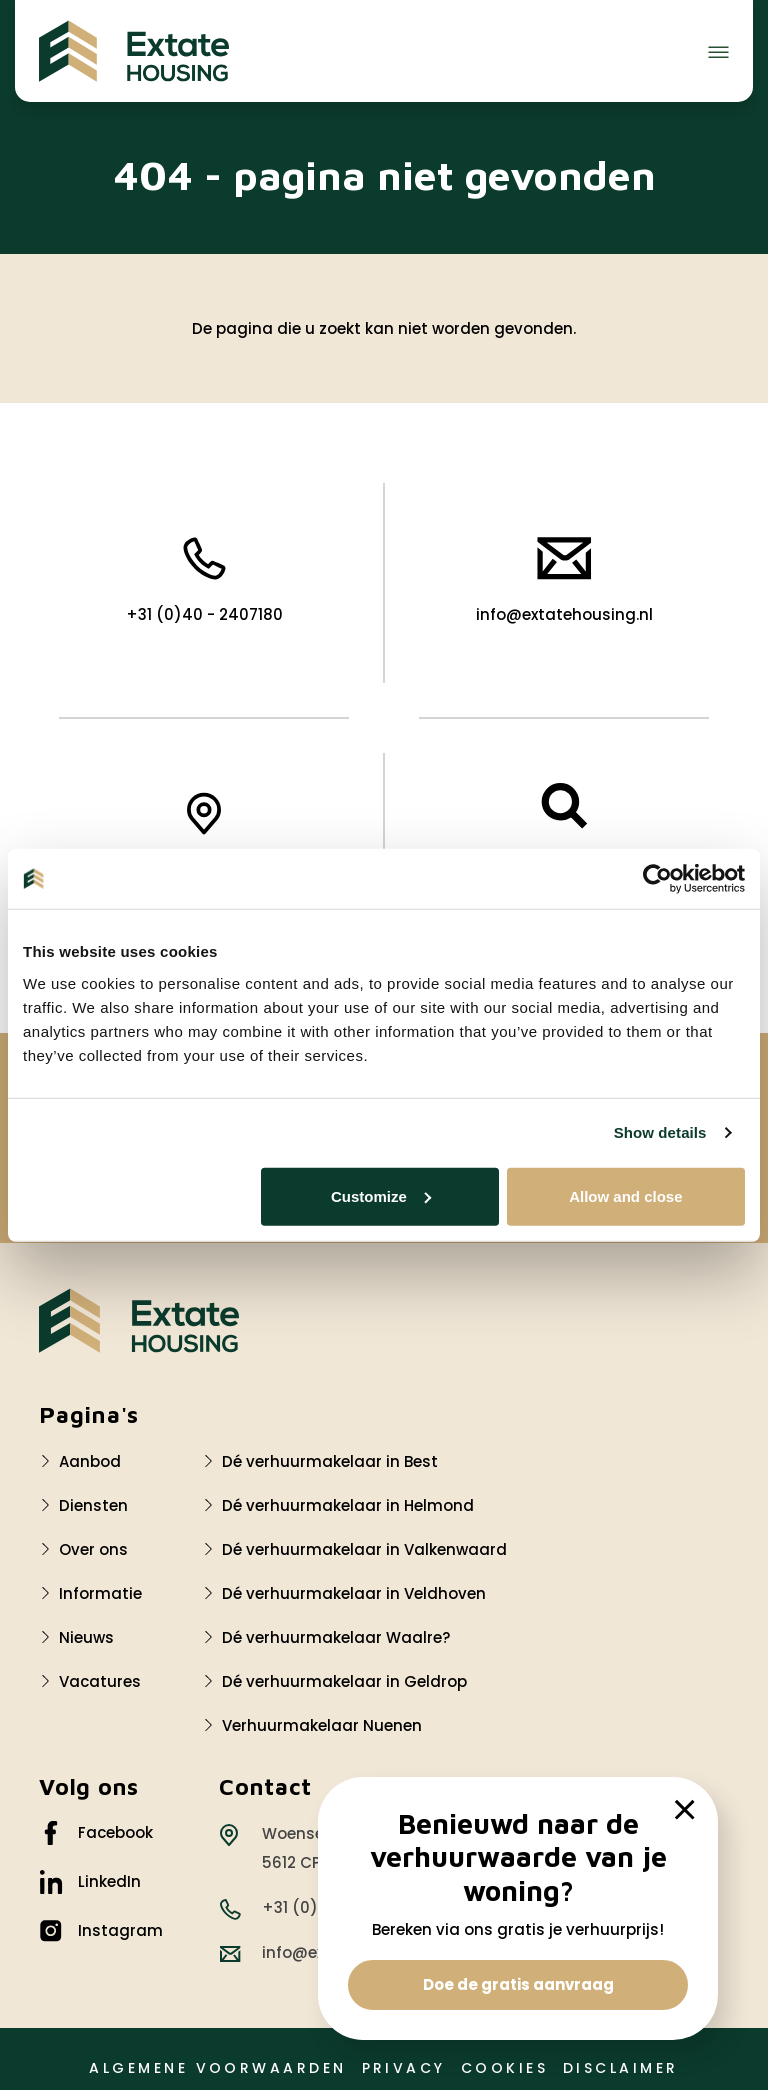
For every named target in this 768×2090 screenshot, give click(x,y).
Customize (381, 1195)
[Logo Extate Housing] (139, 1320)
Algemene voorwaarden (217, 2068)
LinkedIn (90, 1882)
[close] (685, 1810)
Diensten (93, 1505)
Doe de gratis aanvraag (518, 1984)
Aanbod (90, 1461)
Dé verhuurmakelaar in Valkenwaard (364, 1549)
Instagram (101, 1931)
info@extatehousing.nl (564, 581)
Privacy (404, 2068)
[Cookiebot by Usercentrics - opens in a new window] (657, 879)
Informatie (100, 1593)
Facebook (96, 1833)
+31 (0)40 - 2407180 (204, 581)
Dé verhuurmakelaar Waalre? (336, 1637)
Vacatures (100, 1681)
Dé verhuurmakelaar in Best (330, 1461)
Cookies (504, 2068)
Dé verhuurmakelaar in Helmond (348, 1505)
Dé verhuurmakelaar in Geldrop (344, 1681)
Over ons (93, 1549)
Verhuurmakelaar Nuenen (322, 1725)
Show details (660, 1132)
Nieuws (86, 1637)
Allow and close (625, 1195)
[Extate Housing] (134, 51)
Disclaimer (621, 2068)
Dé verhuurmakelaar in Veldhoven (354, 1593)
